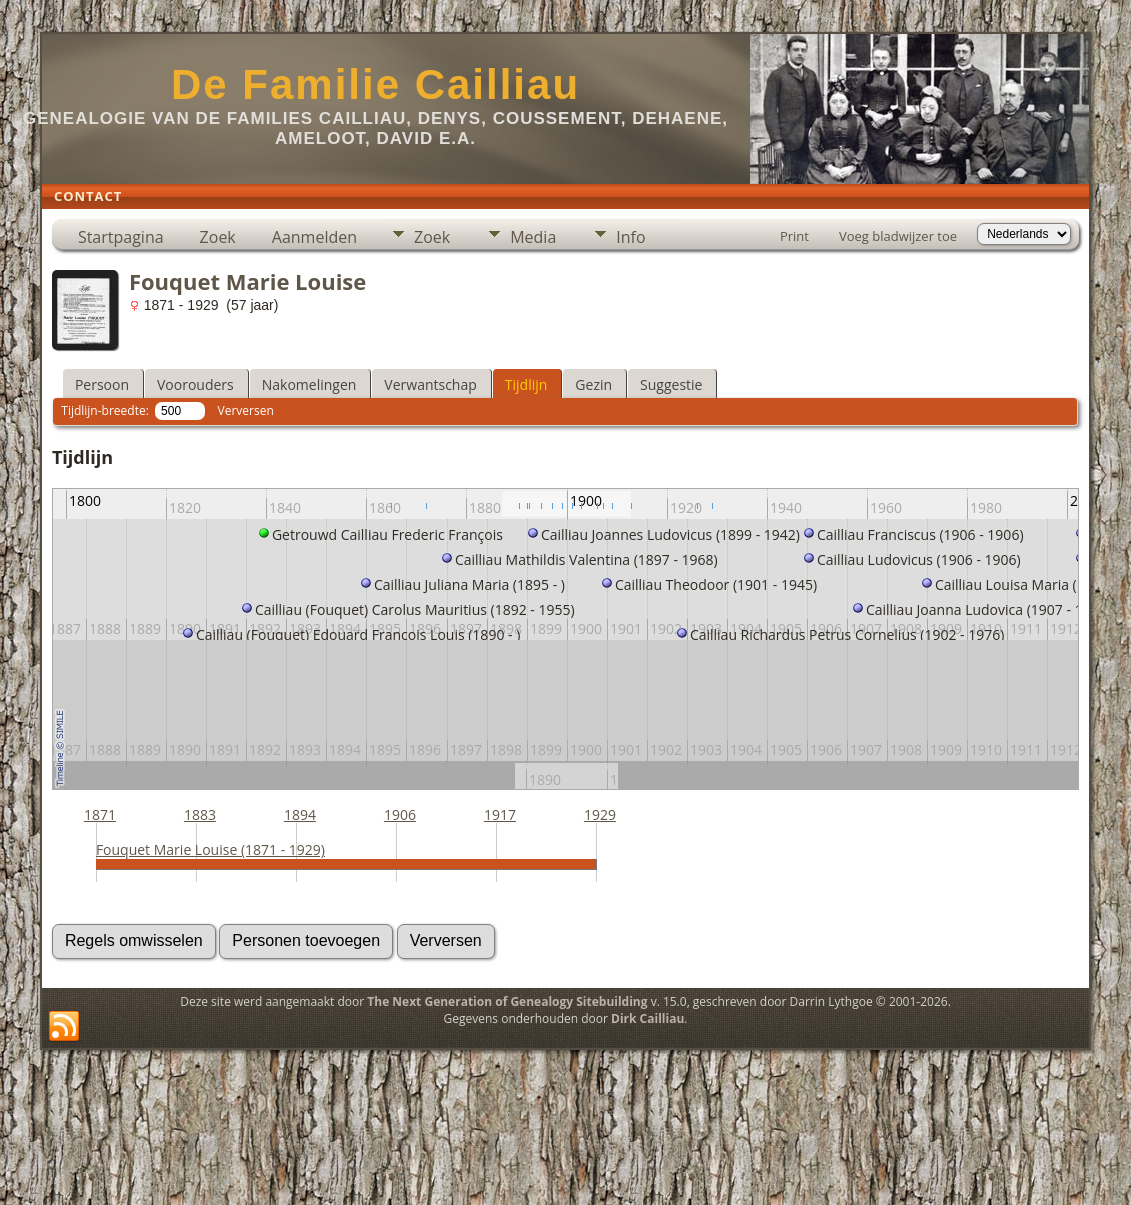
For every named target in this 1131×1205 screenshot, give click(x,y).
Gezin (593, 384)
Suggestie (671, 384)
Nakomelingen (309, 384)
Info (630, 237)
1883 (200, 814)
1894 (300, 814)
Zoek (218, 237)
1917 (500, 814)
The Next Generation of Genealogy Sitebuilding (507, 1001)
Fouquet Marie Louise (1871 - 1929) (210, 849)
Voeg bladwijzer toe (898, 236)
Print (794, 236)
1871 (100, 814)
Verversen (246, 410)
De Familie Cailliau (375, 84)
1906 (400, 814)
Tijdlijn (526, 384)
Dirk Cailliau (647, 1018)
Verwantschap (430, 384)
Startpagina (121, 237)
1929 (600, 814)
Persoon (102, 384)
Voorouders (195, 384)
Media (533, 237)
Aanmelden (314, 237)
